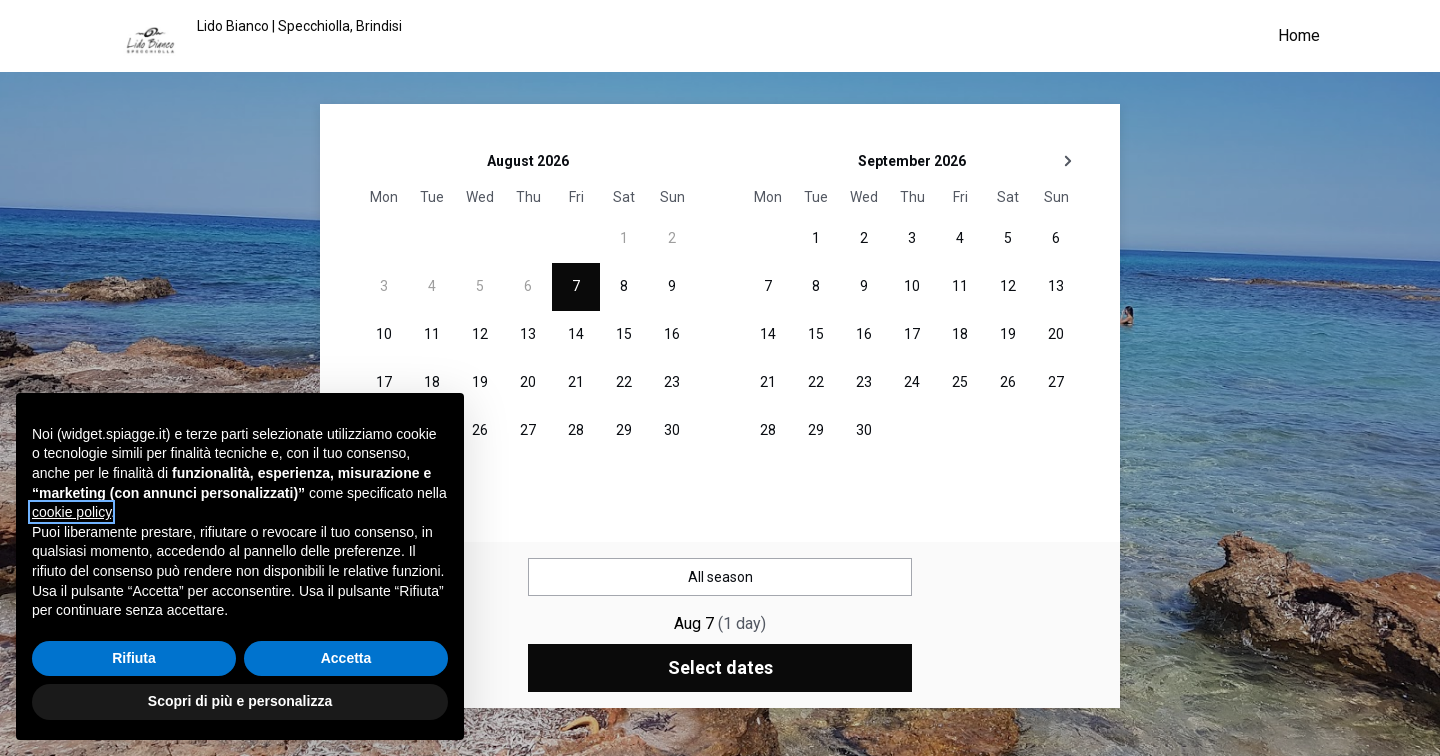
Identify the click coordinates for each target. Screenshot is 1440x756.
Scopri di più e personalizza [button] (240, 701)
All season (720, 577)
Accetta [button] (346, 658)
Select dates (720, 667)
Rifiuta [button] (134, 658)
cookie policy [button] (71, 512)
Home (1299, 35)
